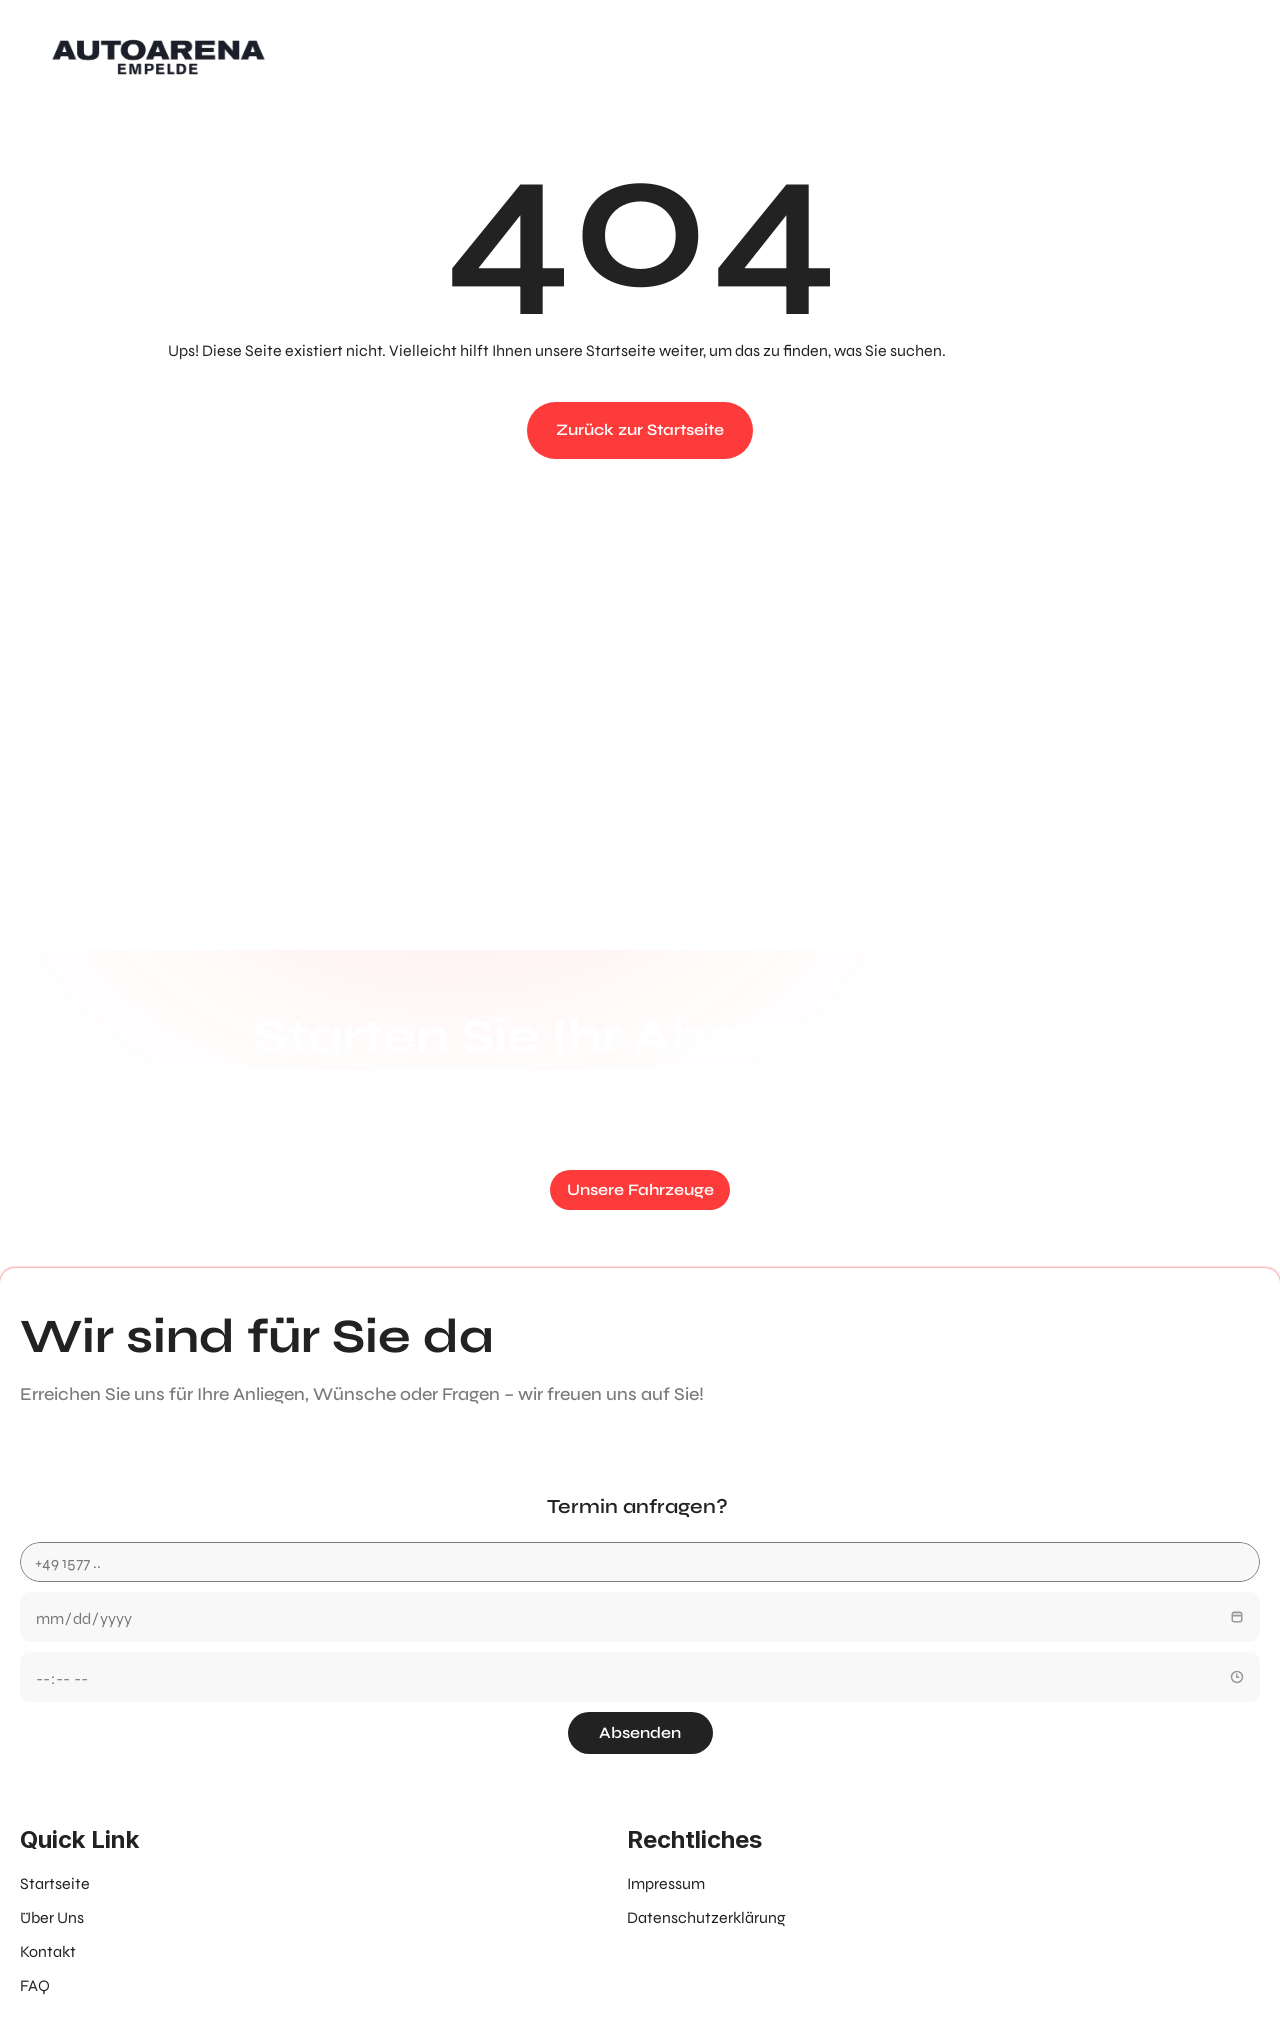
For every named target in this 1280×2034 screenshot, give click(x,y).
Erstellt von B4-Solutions (622, 1969)
